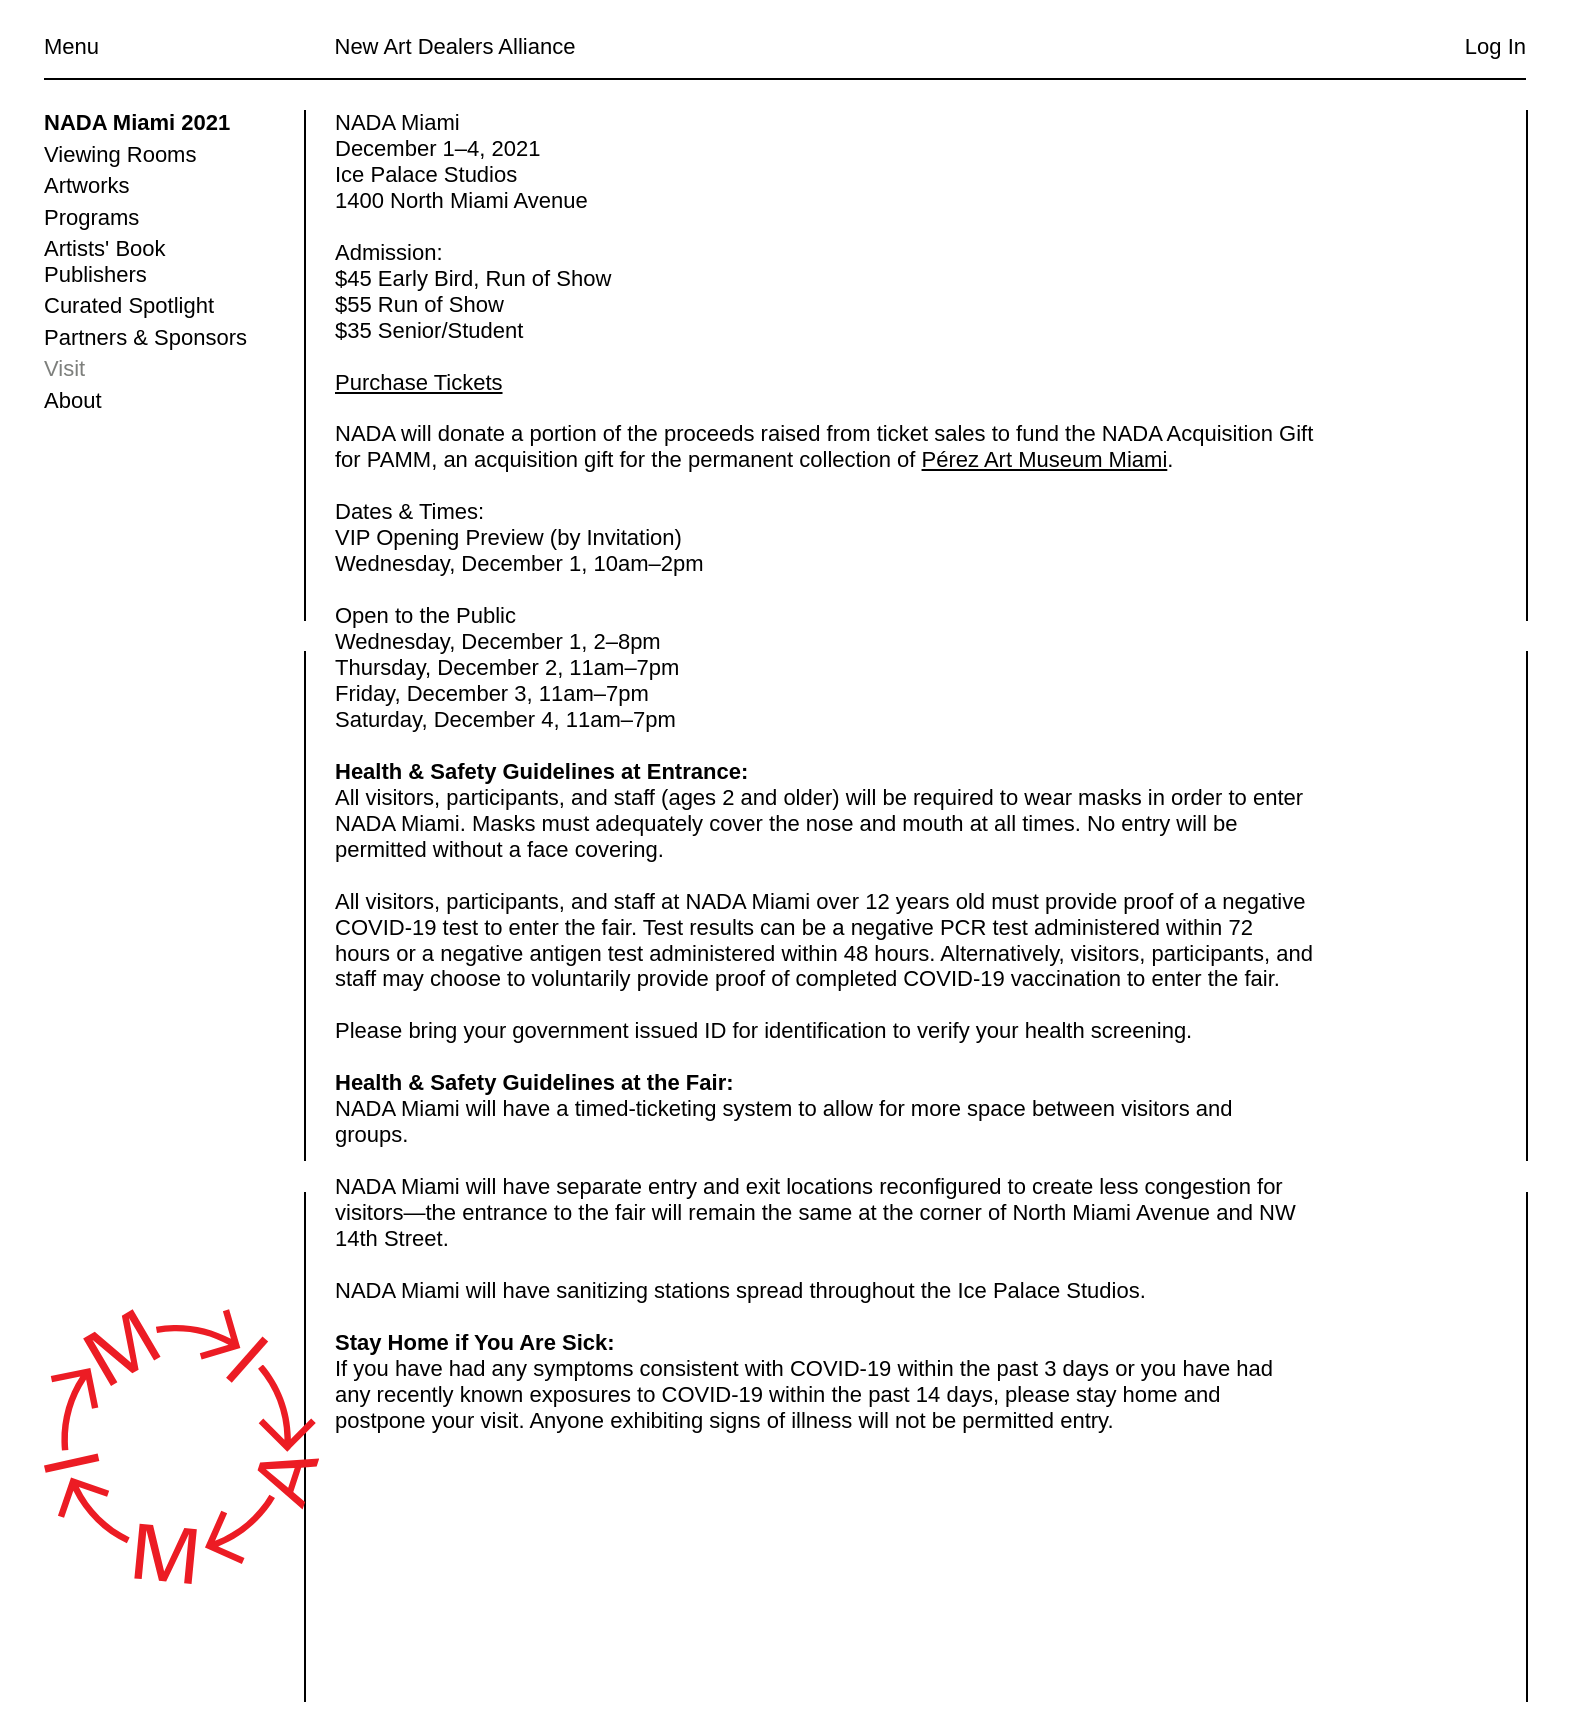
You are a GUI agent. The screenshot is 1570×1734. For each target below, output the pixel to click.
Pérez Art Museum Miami (1044, 460)
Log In (1495, 46)
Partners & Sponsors (145, 337)
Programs (91, 217)
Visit (64, 368)
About (73, 400)
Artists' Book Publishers (105, 261)
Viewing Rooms (120, 154)
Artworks (87, 185)
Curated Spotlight (129, 305)
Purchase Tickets (419, 382)
